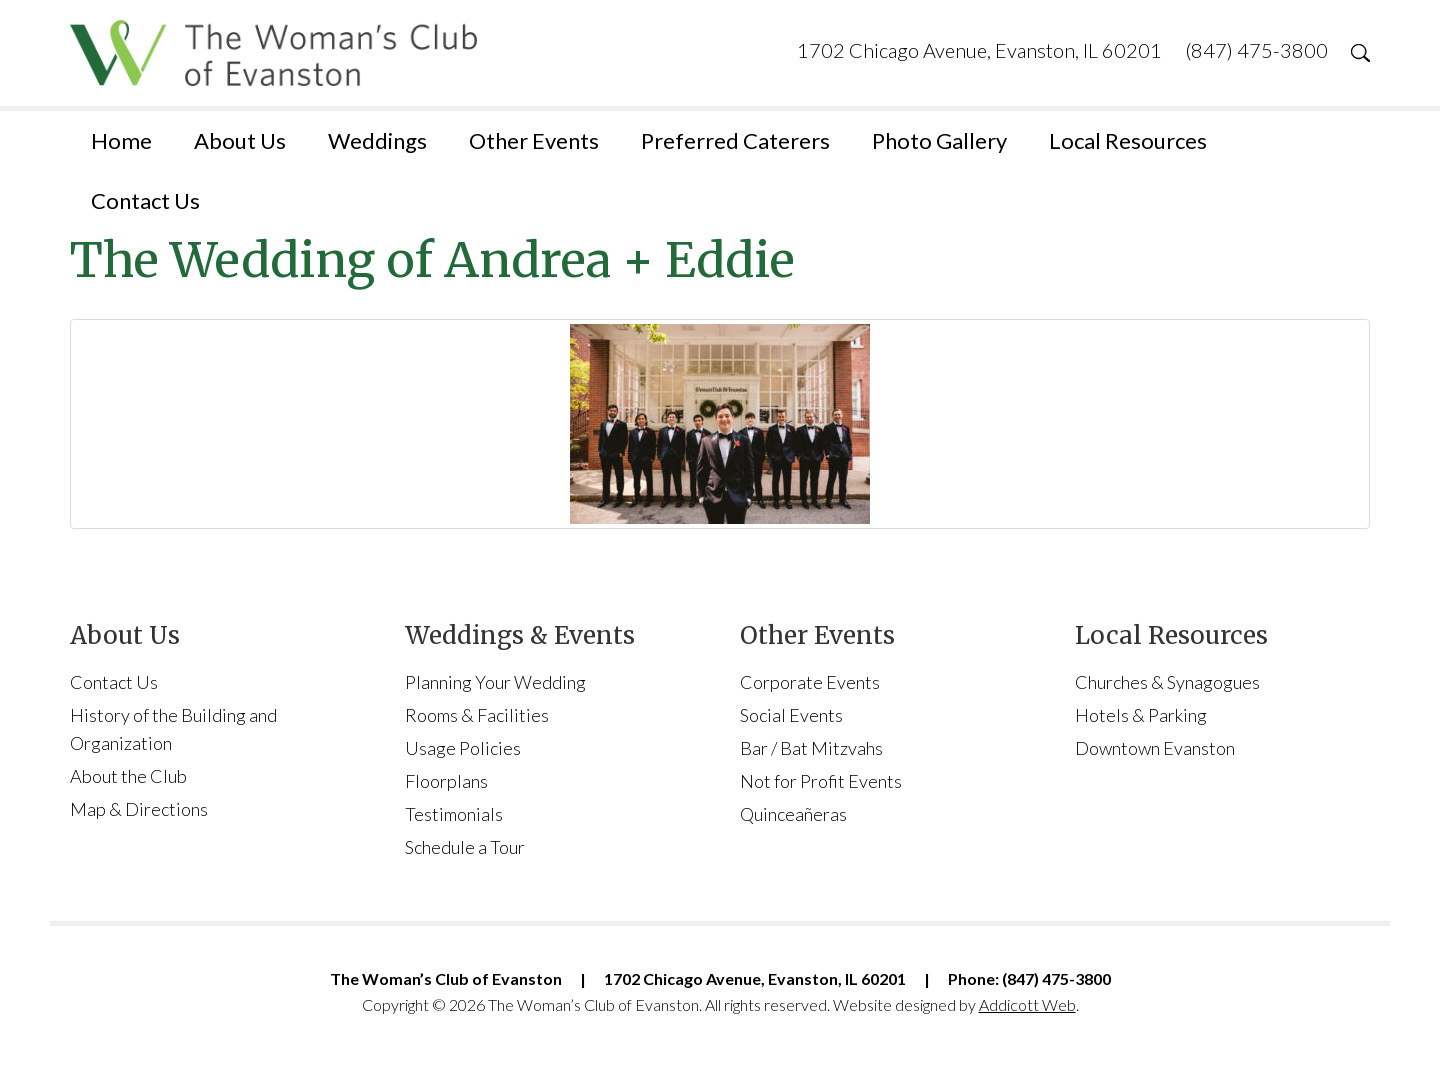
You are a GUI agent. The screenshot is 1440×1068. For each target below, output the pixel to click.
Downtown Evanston (1155, 748)
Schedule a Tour (465, 847)
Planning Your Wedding (495, 682)
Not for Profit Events (821, 781)
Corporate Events (810, 682)
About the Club (128, 776)
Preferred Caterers (735, 140)
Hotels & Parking (1141, 715)
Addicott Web (1027, 1004)
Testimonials (454, 814)
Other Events (534, 140)
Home (121, 140)
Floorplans (446, 781)
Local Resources (1128, 140)
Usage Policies (463, 748)
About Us (240, 140)
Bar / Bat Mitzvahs (811, 748)
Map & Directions (139, 809)
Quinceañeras (793, 814)
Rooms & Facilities (477, 715)
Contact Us (145, 200)
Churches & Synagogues (1167, 682)
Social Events (791, 715)
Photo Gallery (939, 140)
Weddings (377, 140)
